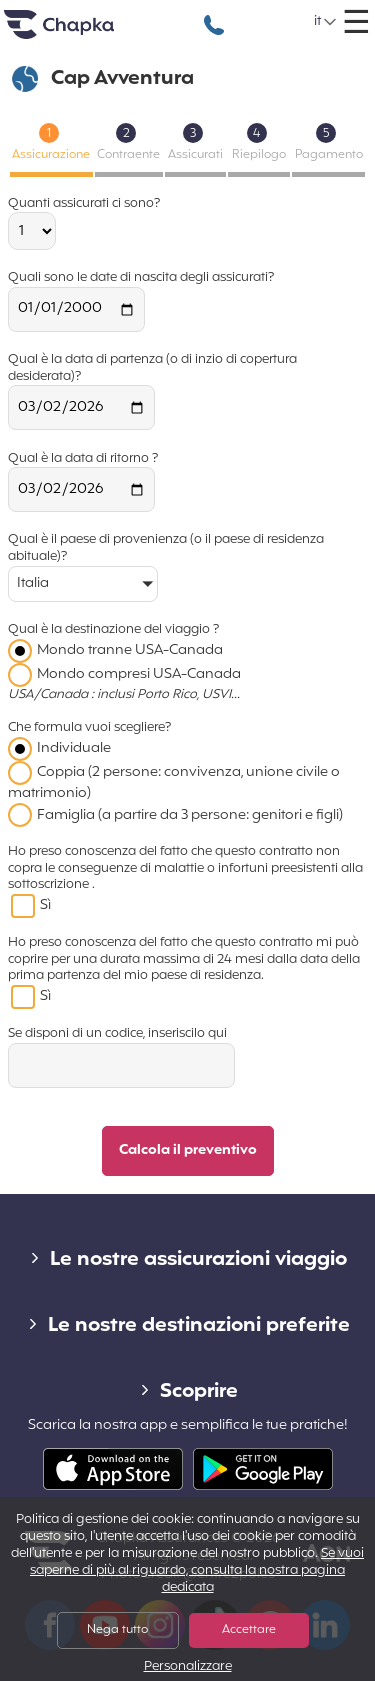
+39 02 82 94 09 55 (214, 14)
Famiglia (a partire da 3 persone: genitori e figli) (190, 815)
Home (84, 32)
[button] (326, 22)
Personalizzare (188, 1667)
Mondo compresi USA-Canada (139, 674)
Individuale (74, 748)
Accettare (249, 1630)
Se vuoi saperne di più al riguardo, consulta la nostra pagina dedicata (197, 1571)
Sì (45, 905)
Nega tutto (117, 1630)
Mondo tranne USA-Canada (130, 650)
